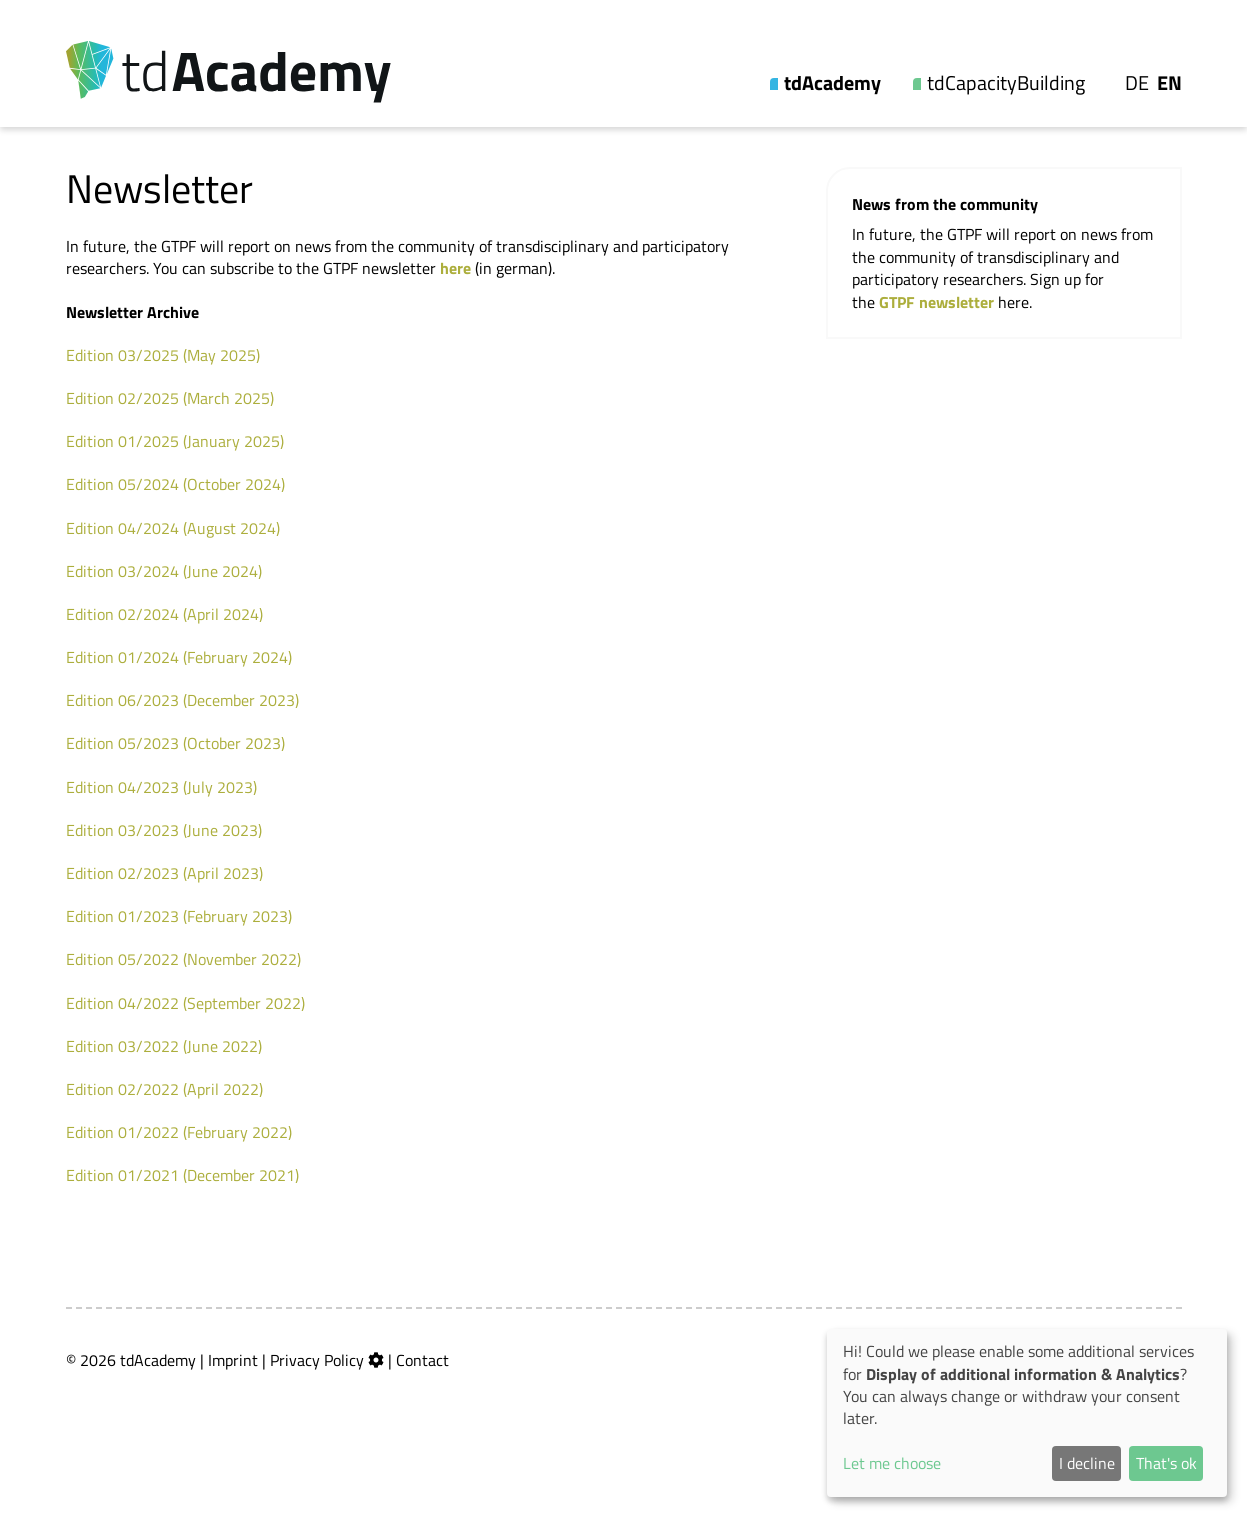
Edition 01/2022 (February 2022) (179, 1132)
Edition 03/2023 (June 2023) (164, 830)
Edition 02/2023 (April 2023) (164, 873)
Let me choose (892, 1463)
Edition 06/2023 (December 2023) (182, 700)
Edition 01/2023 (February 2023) (179, 916)
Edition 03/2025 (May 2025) (163, 355)
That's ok (1166, 1463)
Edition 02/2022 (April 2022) (164, 1089)
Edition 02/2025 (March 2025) (170, 398)
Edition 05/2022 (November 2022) (183, 959)
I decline (1087, 1463)
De (1137, 83)
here (455, 268)
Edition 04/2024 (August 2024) (173, 528)
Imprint (233, 1360)
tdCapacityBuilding (1006, 83)
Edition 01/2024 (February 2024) (179, 657)
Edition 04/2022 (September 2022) (185, 1003)
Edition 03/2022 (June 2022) (164, 1046)
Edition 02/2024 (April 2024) (164, 614)
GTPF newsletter (938, 302)
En (1169, 83)
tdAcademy (832, 83)
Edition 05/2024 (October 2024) (175, 484)
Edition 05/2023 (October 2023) (175, 743)
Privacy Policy (317, 1360)
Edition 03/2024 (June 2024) (164, 571)
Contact (422, 1360)
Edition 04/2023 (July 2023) (161, 787)
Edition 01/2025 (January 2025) (175, 441)
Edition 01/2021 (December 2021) (182, 1175)
